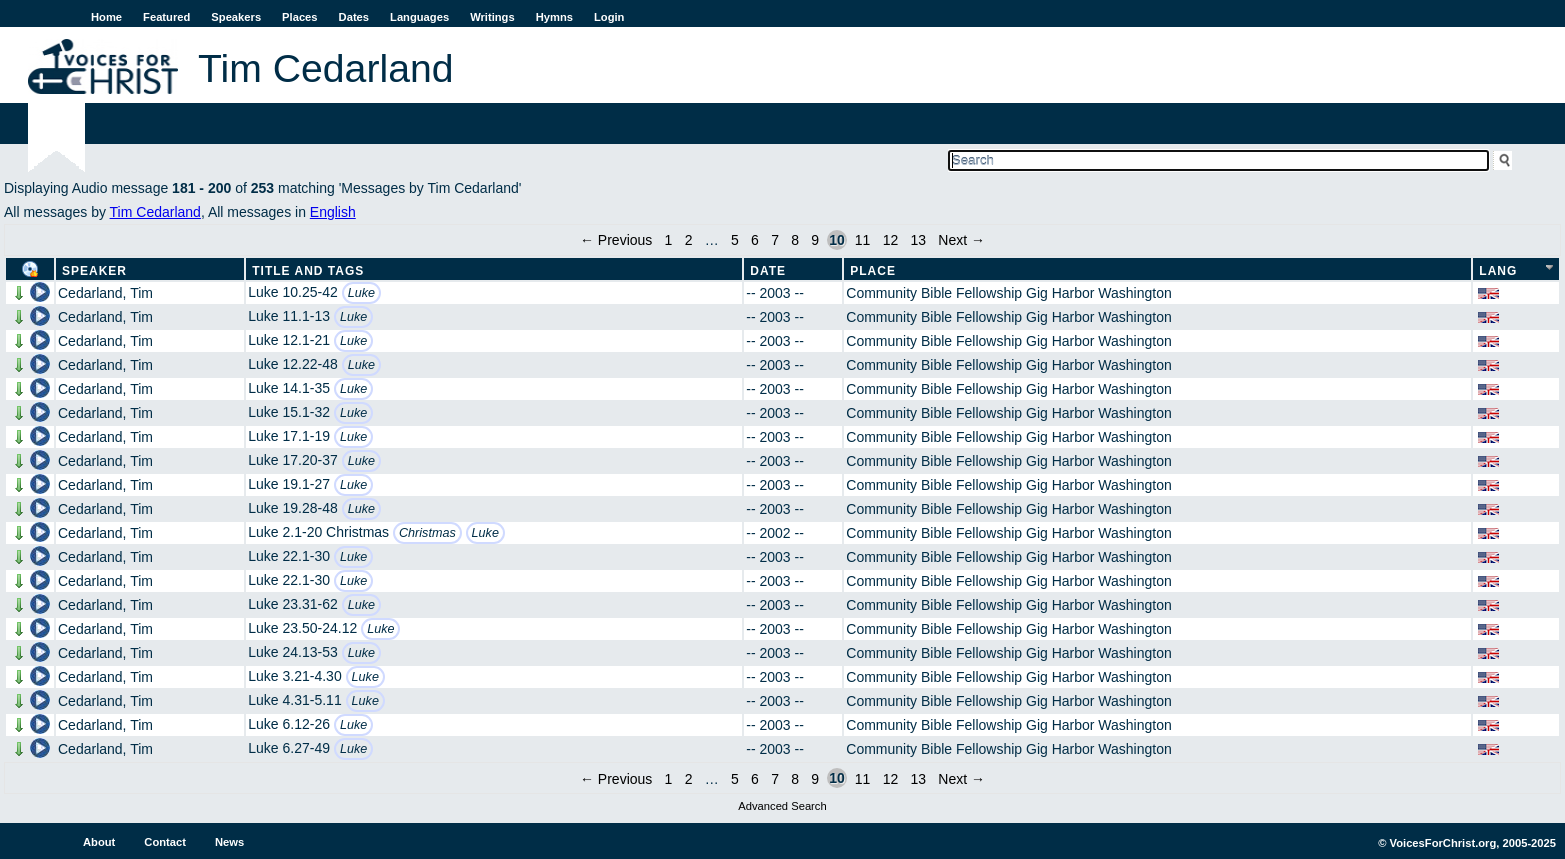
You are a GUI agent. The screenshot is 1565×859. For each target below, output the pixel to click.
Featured (166, 17)
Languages (419, 17)
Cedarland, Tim (105, 293)
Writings (492, 17)
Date (768, 271)
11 (863, 240)
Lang (1498, 271)
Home (106, 17)
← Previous (616, 240)
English (333, 212)
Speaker (94, 271)
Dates (354, 17)
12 (891, 240)
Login (609, 17)
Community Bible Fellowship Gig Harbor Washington (1009, 293)
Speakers (236, 17)
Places (299, 17)
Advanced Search (782, 806)
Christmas (427, 533)
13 (918, 240)
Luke (361, 293)
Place (873, 271)
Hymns (554, 17)
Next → (961, 240)
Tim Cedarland (155, 212)
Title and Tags (308, 271)
